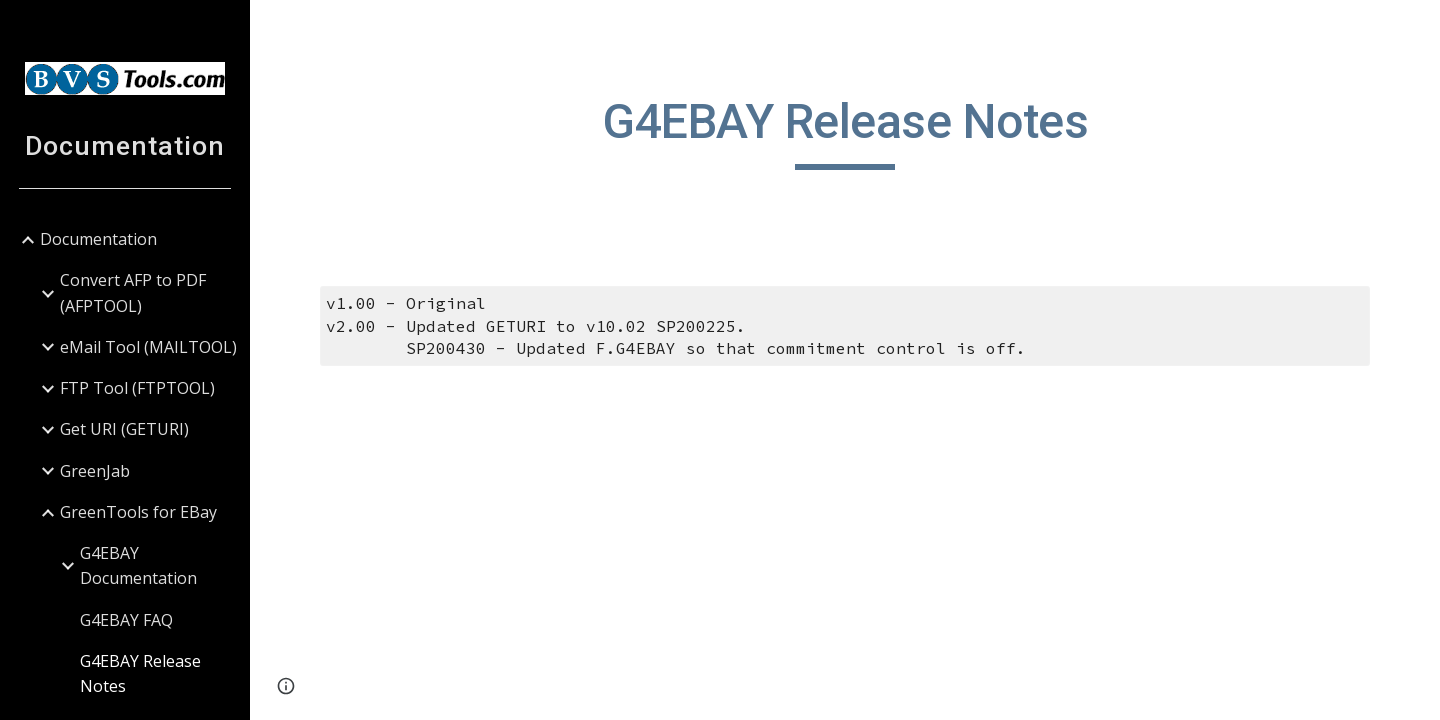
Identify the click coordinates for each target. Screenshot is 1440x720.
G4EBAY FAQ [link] (126, 620)
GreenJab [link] (95, 471)
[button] (1416, 28)
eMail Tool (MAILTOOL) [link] (148, 347)
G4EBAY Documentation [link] (138, 565)
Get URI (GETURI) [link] (124, 429)
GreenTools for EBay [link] (138, 512)
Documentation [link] (98, 239)
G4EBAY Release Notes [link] (140, 673)
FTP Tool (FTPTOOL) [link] (137, 388)
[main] (845, 131)
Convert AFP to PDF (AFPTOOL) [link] (133, 292)
